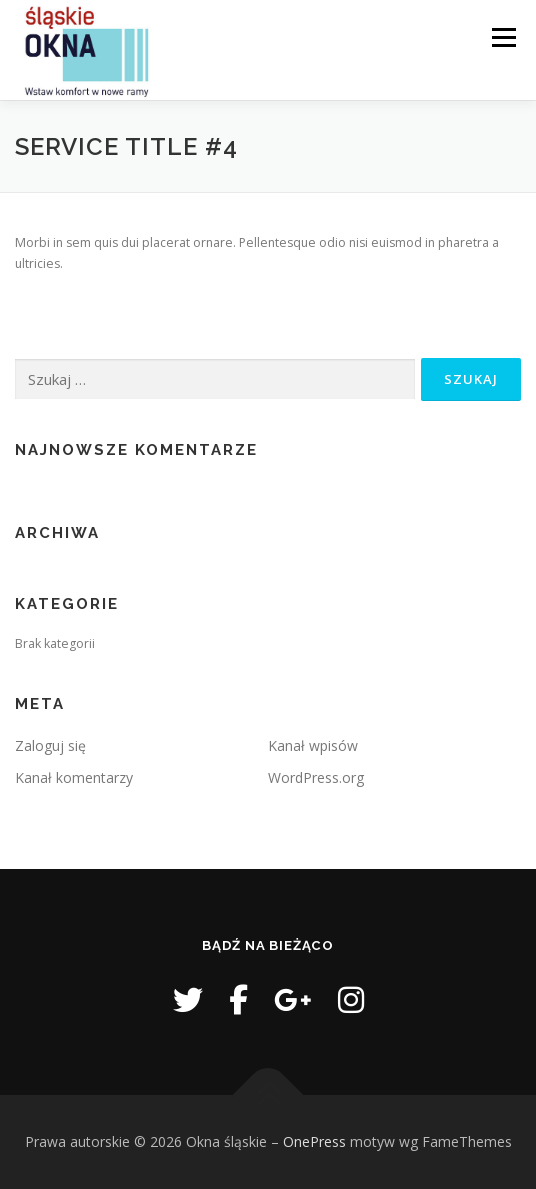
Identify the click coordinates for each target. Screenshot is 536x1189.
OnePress (314, 1141)
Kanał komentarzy (74, 777)
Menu (502, 37)
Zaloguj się (50, 745)
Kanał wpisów (313, 745)
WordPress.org (316, 777)
